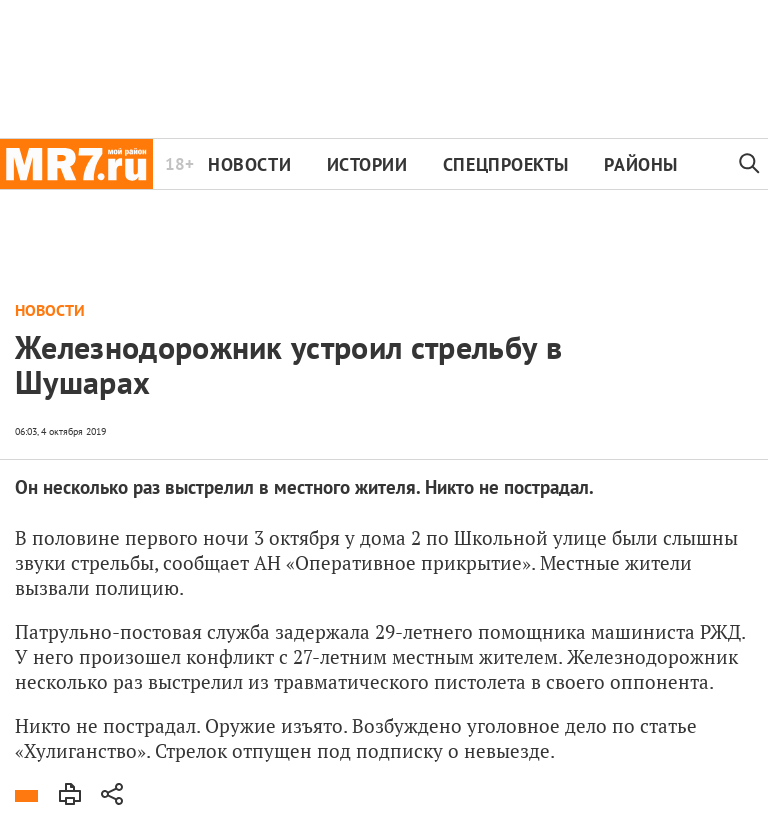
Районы (640, 164)
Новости (249, 164)
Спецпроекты (506, 164)
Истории (367, 164)
